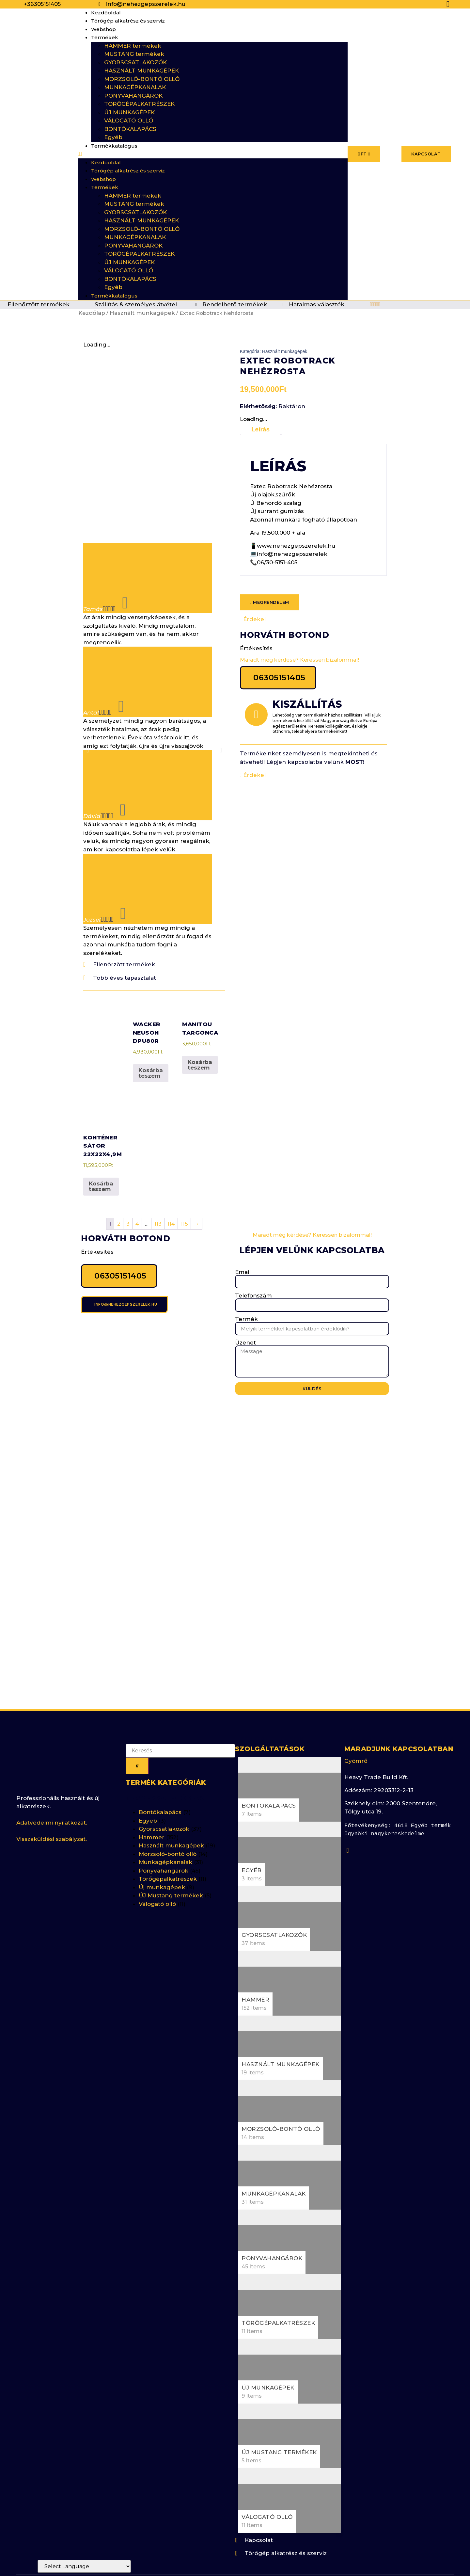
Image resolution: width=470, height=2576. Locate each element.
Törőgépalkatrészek (168, 1839)
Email (243, 1232)
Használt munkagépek (142, 313)
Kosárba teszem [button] (150, 1033)
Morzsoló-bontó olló (167, 1814)
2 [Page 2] (118, 1183)
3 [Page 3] (128, 1183)
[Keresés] (137, 1725)
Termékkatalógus (114, 146)
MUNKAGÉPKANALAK (135, 87)
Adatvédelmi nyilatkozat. (51, 1782)
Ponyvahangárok (163, 1830)
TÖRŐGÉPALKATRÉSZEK (139, 104)
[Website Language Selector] (84, 2566)
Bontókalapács (160, 1772)
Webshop (103, 29)
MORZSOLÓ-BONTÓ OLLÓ (142, 79)
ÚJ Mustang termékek (171, 1855)
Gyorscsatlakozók (164, 1789)
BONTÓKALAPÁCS (130, 129)
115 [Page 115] (184, 1183)
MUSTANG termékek (134, 54)
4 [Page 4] (137, 1183)
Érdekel (253, 619)
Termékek (104, 37)
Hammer (151, 1797)
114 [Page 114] (171, 1183)
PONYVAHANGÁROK (133, 95)
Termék (246, 1279)
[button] (213, 154)
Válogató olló (157, 1863)
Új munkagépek (162, 1847)
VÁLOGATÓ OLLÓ (128, 120)
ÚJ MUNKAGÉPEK (129, 112)
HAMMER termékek (132, 45)
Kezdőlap (91, 313)
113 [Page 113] (158, 1183)
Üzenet (245, 1303)
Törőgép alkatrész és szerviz (128, 21)
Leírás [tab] (260, 429)
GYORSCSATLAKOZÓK (135, 62)
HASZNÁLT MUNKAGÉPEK (141, 70)
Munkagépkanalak (165, 1822)
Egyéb (113, 137)
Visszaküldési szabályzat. (51, 1798)
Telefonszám (253, 1256)
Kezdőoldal (106, 12)
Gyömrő (356, 1720)
